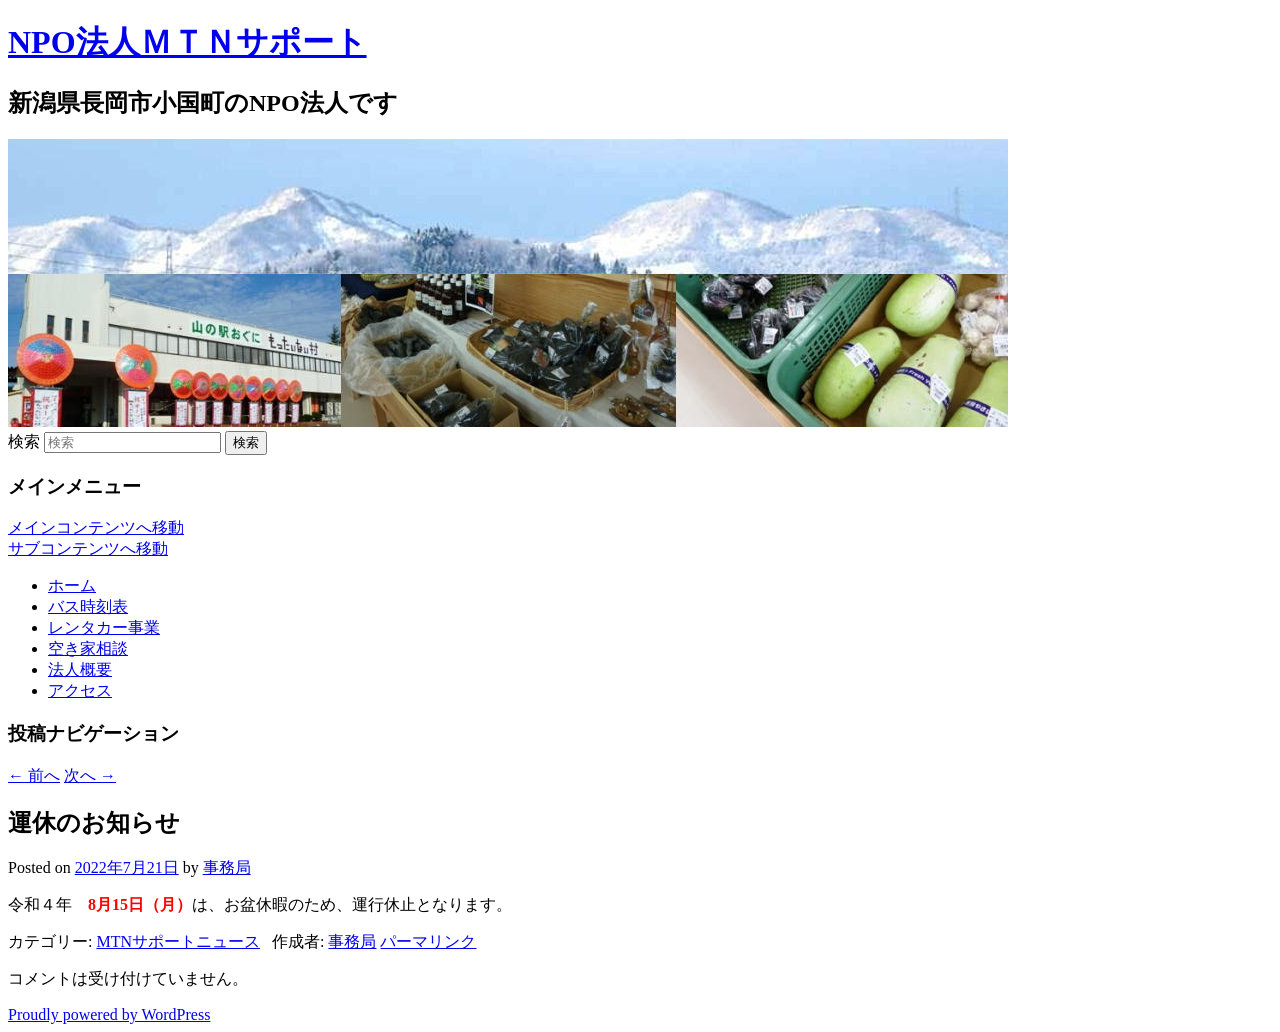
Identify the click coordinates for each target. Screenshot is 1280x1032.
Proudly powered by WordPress (109, 1014)
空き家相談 (88, 648)
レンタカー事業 (104, 627)
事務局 (227, 867)
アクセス (80, 690)
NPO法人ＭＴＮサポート (187, 42)
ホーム (72, 585)
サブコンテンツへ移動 (88, 548)
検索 (24, 441)
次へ (90, 775)
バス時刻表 (88, 606)
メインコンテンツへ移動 (96, 527)
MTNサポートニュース (178, 941)
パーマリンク (428, 941)
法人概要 (80, 669)
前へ (34, 775)
